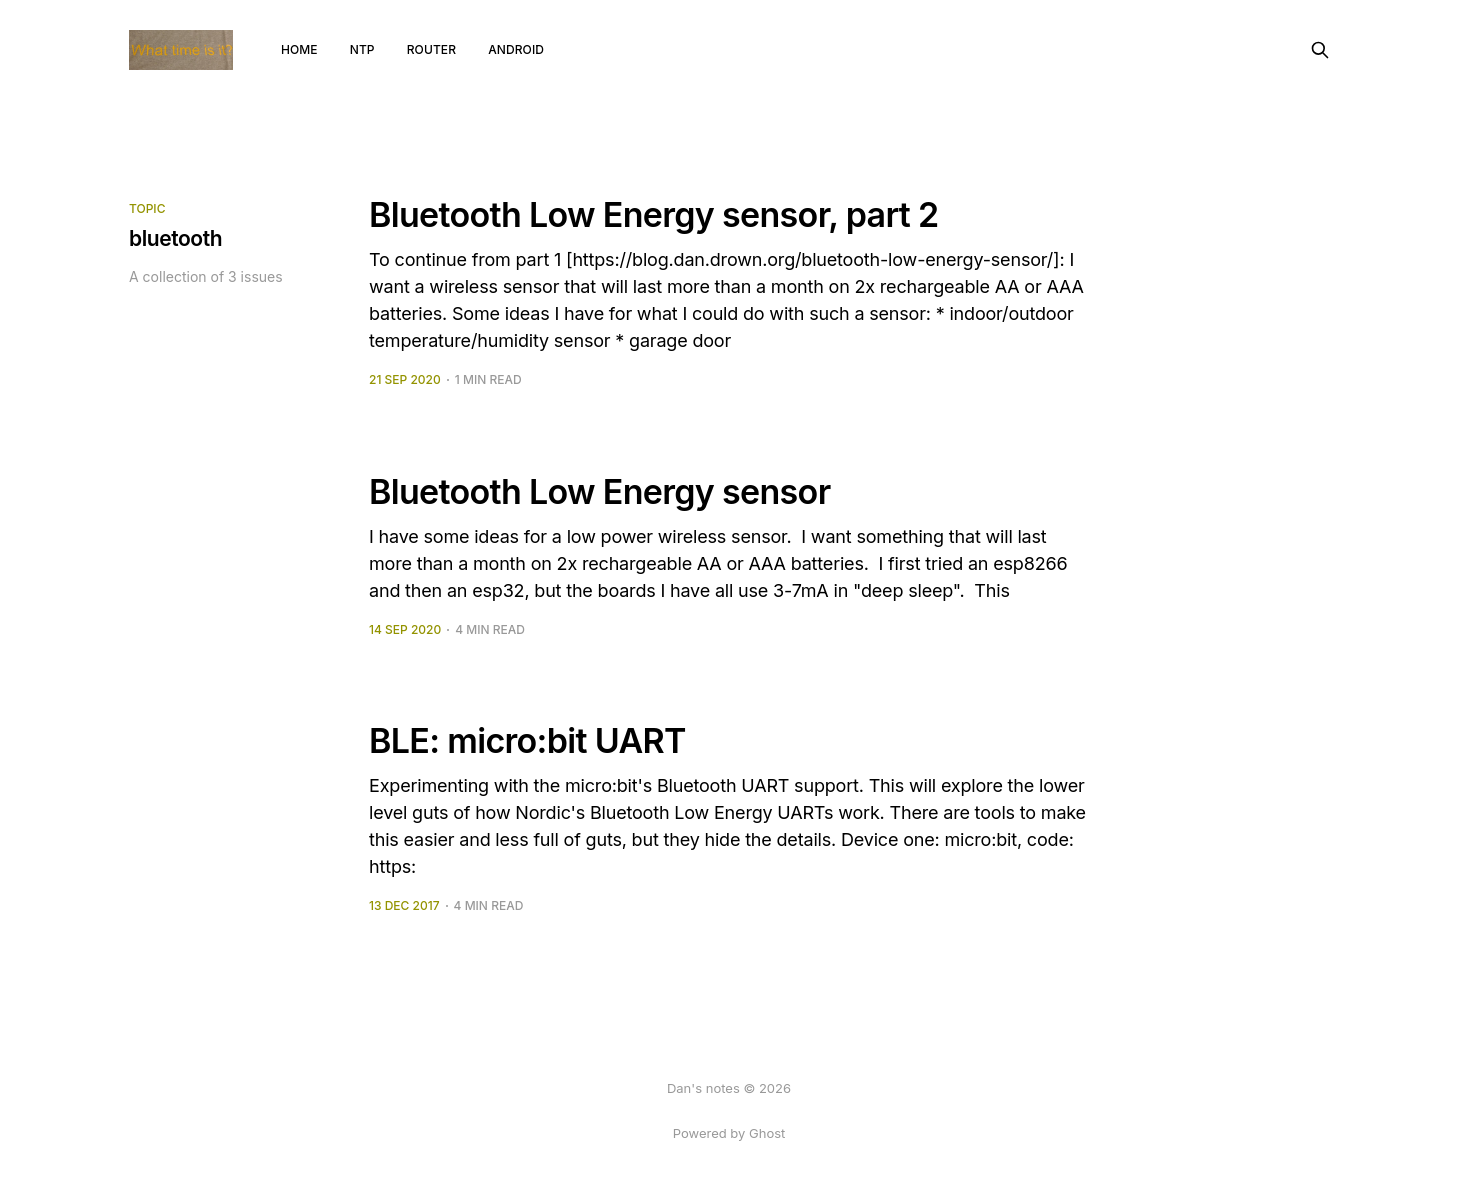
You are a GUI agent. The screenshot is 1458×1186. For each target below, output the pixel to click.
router (431, 49)
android (516, 49)
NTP (362, 49)
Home (299, 49)
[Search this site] (1320, 50)
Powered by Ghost (729, 1133)
